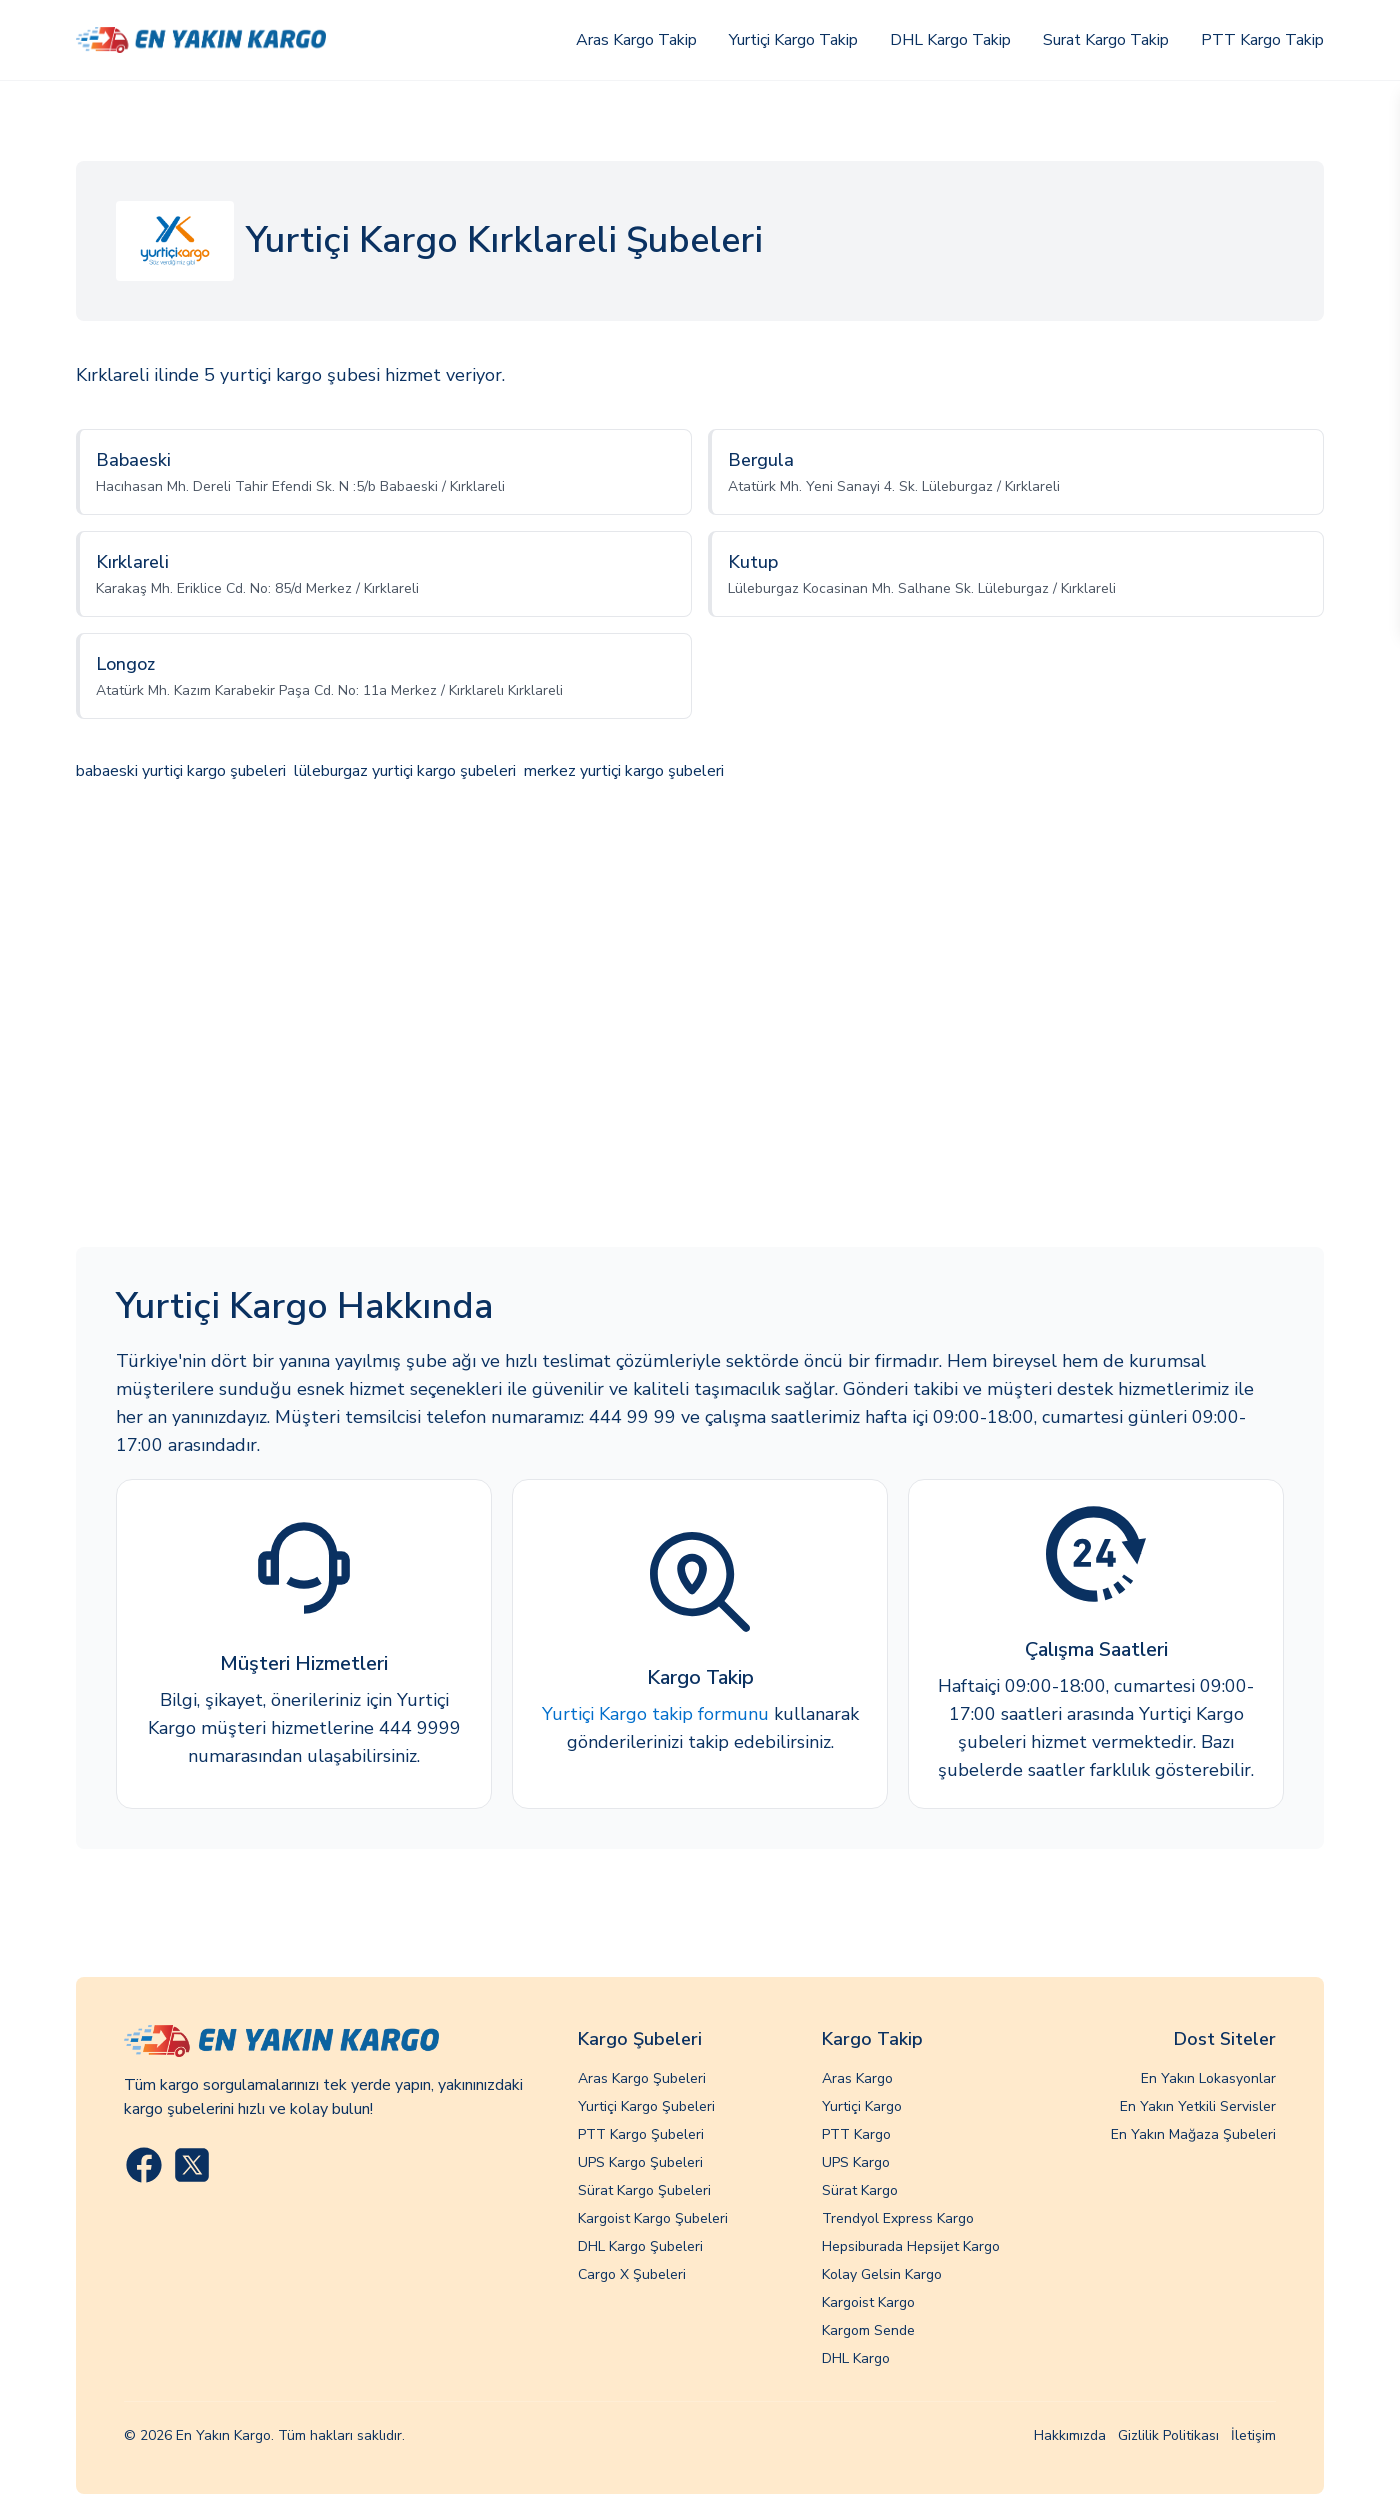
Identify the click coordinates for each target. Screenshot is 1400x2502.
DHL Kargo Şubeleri (640, 2246)
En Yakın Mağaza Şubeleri (1193, 2134)
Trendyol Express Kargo (898, 2218)
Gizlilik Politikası (1168, 2435)
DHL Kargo (856, 2358)
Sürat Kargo (860, 2190)
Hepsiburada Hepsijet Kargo (911, 2246)
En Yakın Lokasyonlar (1208, 2078)
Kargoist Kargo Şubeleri (653, 2218)
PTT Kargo (856, 2134)
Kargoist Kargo (868, 2302)
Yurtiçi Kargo (862, 2106)
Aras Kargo (857, 2078)
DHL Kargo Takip (950, 40)
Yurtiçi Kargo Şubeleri (646, 2106)
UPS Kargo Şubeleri (640, 2162)
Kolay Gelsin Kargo (882, 2274)
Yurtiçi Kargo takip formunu (655, 1714)
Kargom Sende (868, 2330)
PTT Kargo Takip (1262, 40)
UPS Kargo (856, 2162)
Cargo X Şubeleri (632, 2274)
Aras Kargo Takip (636, 40)
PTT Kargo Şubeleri (641, 2134)
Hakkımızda (1070, 2435)
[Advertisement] (700, 1017)
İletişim (1253, 2435)
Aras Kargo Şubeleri (642, 2078)
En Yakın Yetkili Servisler (1198, 2106)
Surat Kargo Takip (1106, 40)
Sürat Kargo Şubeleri (644, 2190)
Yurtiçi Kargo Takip (793, 40)
